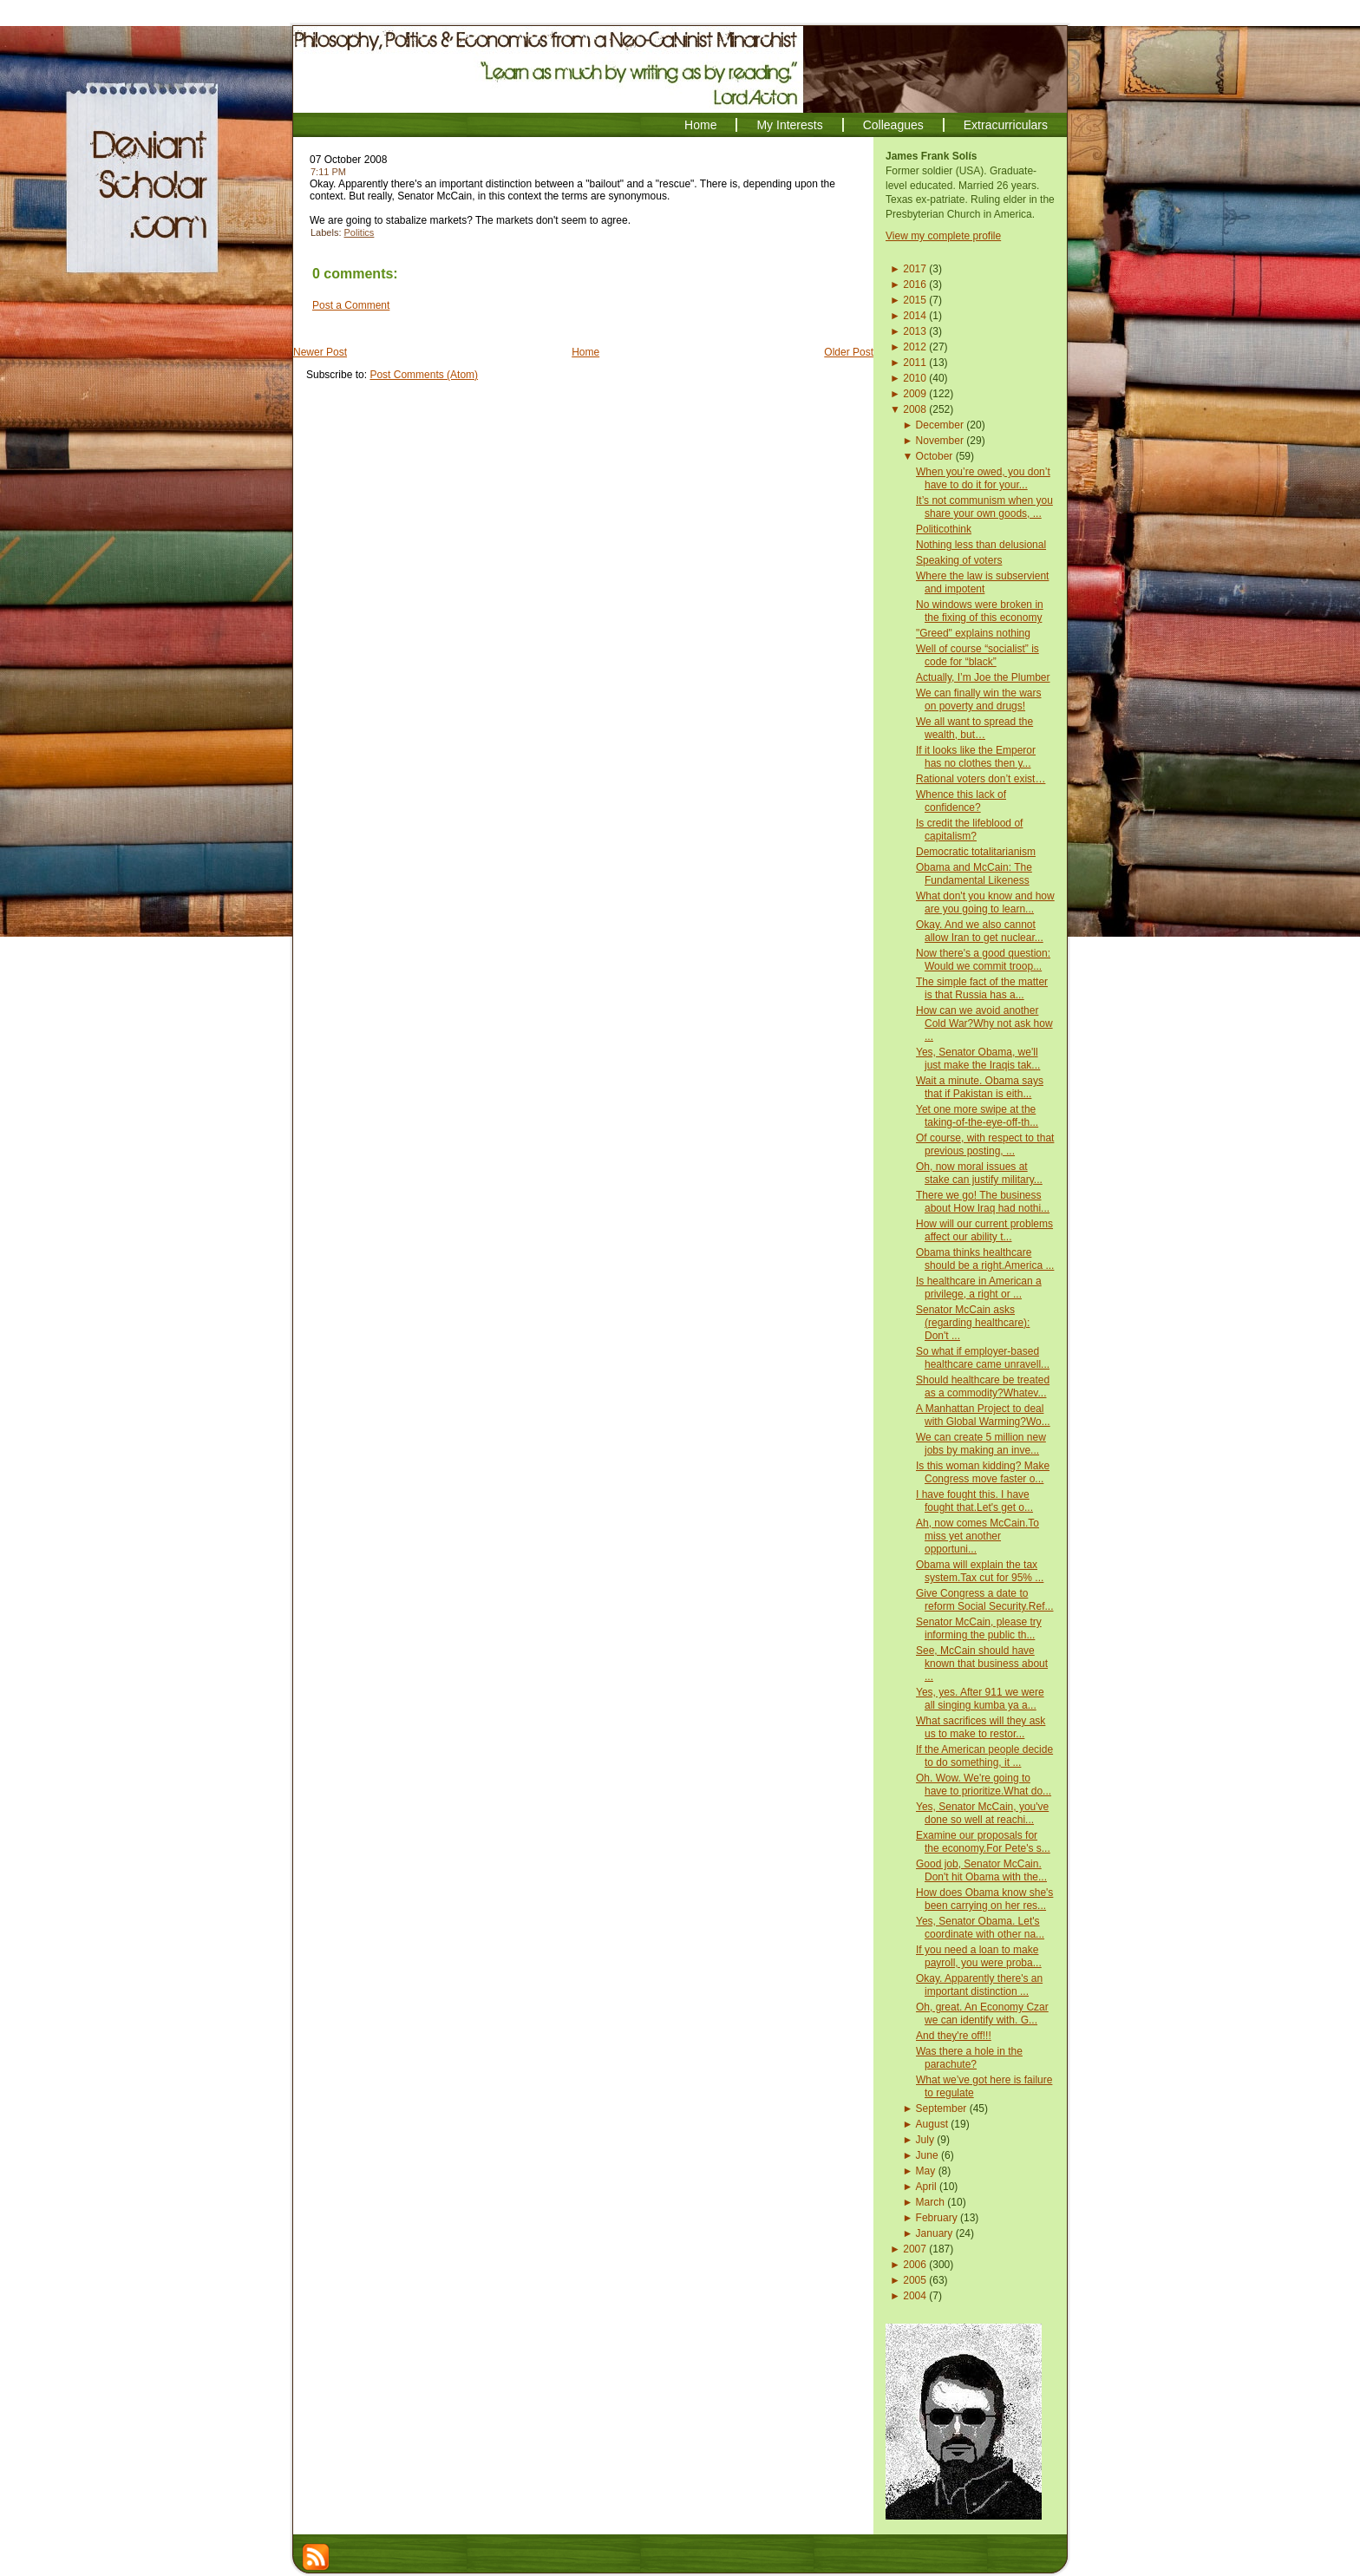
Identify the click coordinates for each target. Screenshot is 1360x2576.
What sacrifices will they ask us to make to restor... (980, 1727)
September (941, 2108)
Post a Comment (350, 305)
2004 (914, 2296)
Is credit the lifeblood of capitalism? (969, 829)
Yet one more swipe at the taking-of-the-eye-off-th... (977, 1115)
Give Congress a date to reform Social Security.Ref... (985, 1599)
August (932, 2124)
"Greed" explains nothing (973, 633)
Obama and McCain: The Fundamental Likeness (974, 873)
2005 (914, 2280)
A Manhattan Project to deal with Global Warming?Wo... (983, 1415)
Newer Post (320, 352)
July (925, 2140)
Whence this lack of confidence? (961, 801)
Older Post (848, 352)
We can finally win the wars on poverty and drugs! (979, 699)
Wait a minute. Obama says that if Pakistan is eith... (979, 1087)
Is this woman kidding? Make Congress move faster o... (982, 1472)
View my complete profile (943, 236)
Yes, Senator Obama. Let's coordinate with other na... (980, 1927)
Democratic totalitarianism (976, 852)
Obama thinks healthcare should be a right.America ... (985, 1259)
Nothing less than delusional (981, 545)
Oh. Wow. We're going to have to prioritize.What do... (983, 1784)
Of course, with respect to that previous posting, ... (985, 1144)
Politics (359, 232)
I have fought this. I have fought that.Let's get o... (974, 1501)
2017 (914, 269)
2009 (914, 394)
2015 (914, 300)
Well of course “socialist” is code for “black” (977, 655)
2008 (914, 409)
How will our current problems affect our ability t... (984, 1230)
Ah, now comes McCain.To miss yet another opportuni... (977, 1536)
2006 (914, 2265)
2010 (914, 378)
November (940, 441)
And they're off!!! (953, 2036)
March (930, 2202)
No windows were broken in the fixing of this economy (979, 611)
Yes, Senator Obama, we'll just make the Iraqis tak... (978, 1058)
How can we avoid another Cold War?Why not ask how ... (984, 1023)
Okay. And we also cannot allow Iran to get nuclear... (979, 931)
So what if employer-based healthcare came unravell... (982, 1357)
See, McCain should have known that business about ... (982, 1663)
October (934, 456)
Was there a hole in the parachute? (969, 2057)
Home (585, 352)
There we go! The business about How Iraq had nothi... (982, 1201)
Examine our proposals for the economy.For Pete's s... (983, 1841)
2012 (914, 347)
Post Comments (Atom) (423, 375)
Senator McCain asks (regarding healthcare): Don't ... (973, 1323)
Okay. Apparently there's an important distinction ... (979, 1984)
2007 (914, 2249)
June (927, 2155)
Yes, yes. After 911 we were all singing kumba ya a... (980, 1698)
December (940, 425)
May (926, 2171)
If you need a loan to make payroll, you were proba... (979, 1956)
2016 (914, 284)
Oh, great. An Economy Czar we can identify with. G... (982, 2013)
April (926, 2186)
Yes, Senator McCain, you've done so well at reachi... (982, 1813)
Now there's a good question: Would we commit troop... (983, 959)
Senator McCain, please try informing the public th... (979, 1628)
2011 (914, 362)
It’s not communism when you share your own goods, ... (984, 507)
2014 (914, 316)
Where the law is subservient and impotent (982, 582)
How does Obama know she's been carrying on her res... (984, 1899)
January (934, 2233)
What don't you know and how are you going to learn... (985, 902)
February (937, 2218)
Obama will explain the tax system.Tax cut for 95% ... (979, 1571)
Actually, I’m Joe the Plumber (983, 677)
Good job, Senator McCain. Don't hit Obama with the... (981, 1870)
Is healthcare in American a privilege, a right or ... (979, 1287)
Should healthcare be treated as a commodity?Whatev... (982, 1386)
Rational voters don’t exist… (980, 779)
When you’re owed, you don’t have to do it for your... (983, 478)
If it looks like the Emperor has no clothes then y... (976, 756)
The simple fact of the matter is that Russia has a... (982, 988)
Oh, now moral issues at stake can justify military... (979, 1173)
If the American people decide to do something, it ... (984, 1756)
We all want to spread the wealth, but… (974, 728)
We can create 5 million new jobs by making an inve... (981, 1443)
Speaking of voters (959, 560)
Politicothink (943, 529)
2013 (914, 331)
